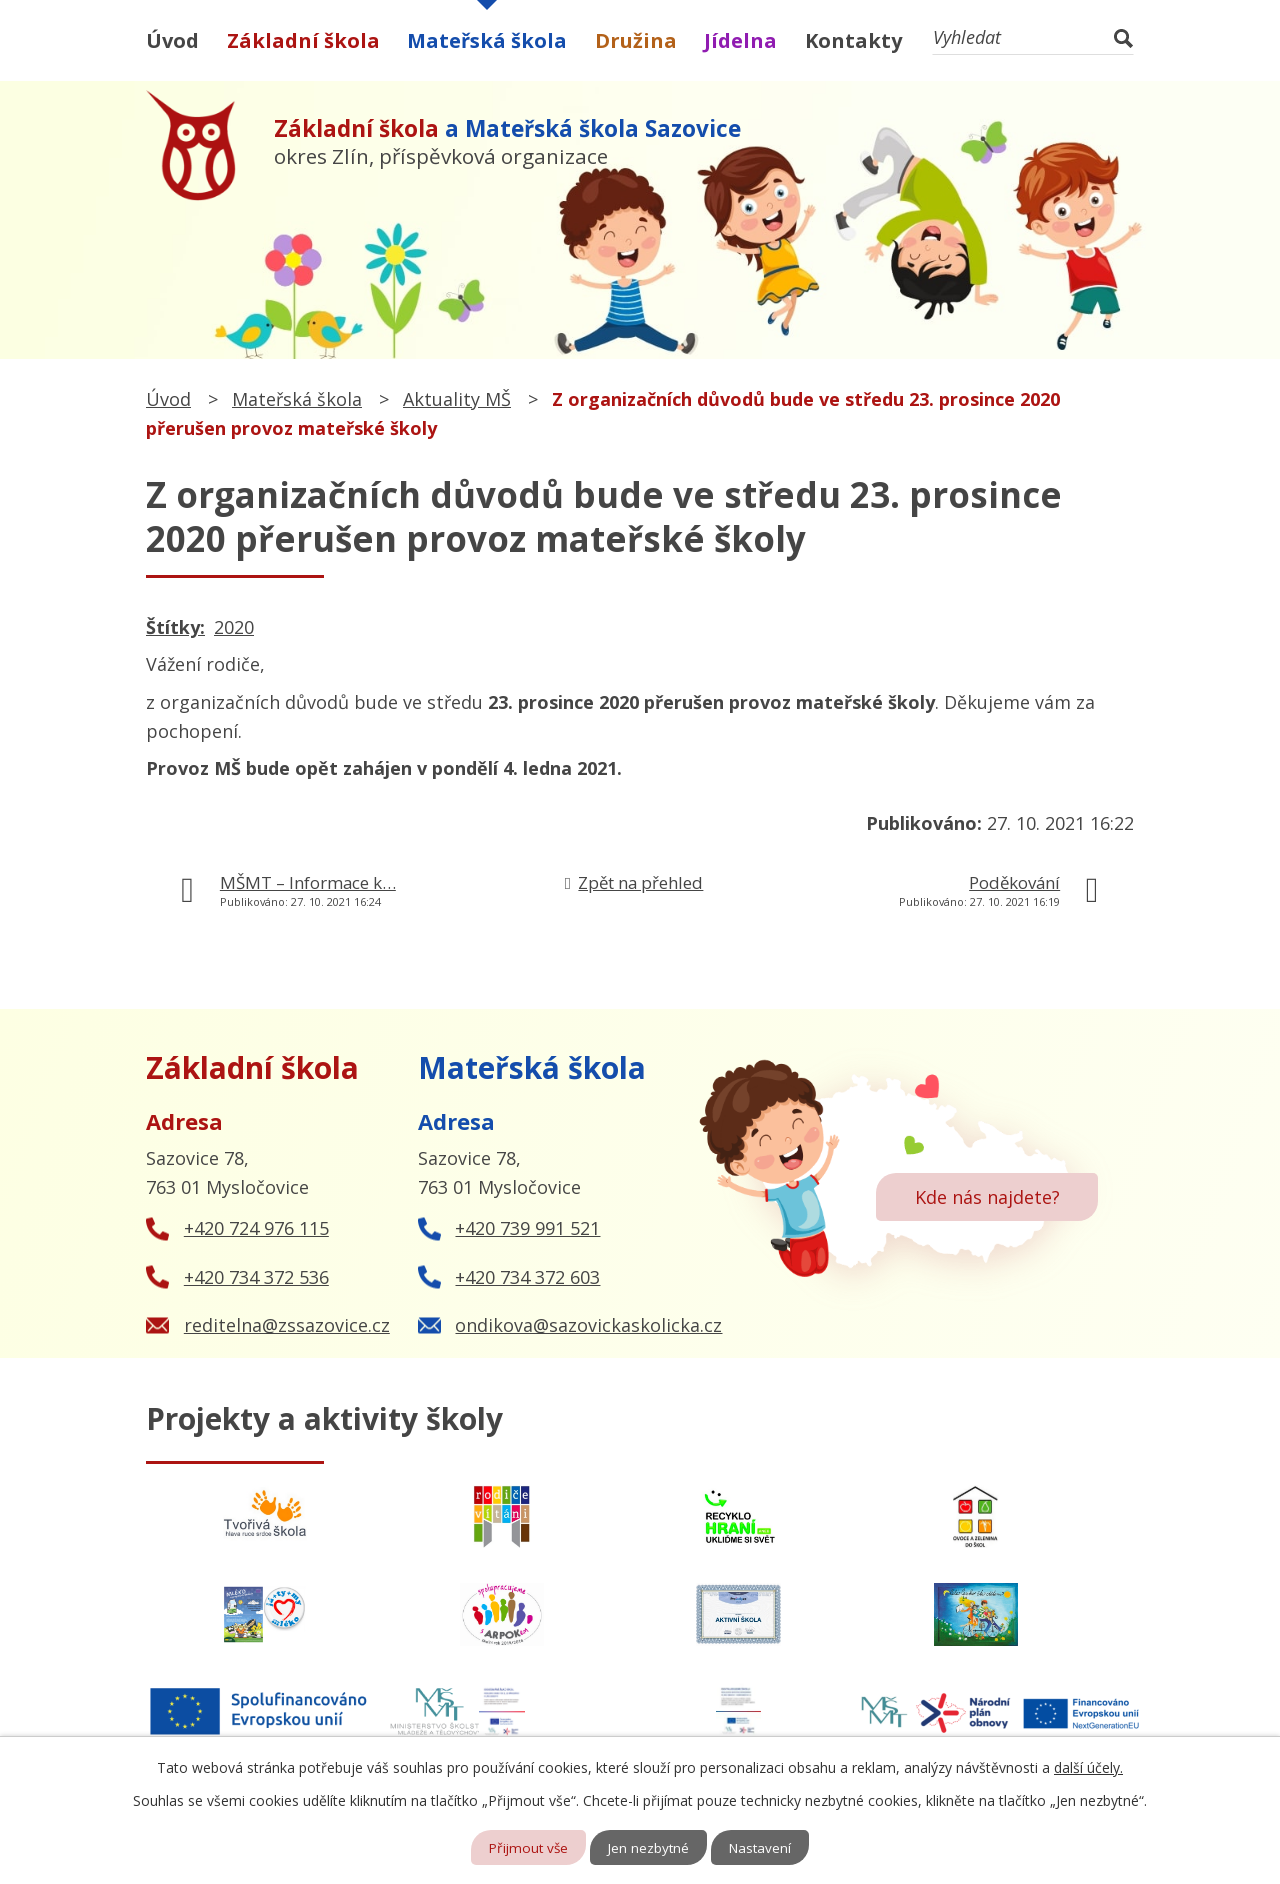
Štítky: (175, 627)
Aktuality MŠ (457, 399)
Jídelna (740, 40)
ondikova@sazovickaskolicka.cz (588, 1325)
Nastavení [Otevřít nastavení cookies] (763, 1847)
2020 (234, 627)
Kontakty (853, 40)
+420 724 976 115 (256, 1228)
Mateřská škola (487, 40)
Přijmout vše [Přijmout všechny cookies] (526, 1847)
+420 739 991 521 (527, 1228)
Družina (636, 40)
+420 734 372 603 (527, 1277)
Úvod (172, 40)
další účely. (1088, 1766)
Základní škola (303, 40)
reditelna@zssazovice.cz (287, 1325)
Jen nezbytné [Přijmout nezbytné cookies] (649, 1847)
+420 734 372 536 (256, 1277)
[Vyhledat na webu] (1033, 37)
